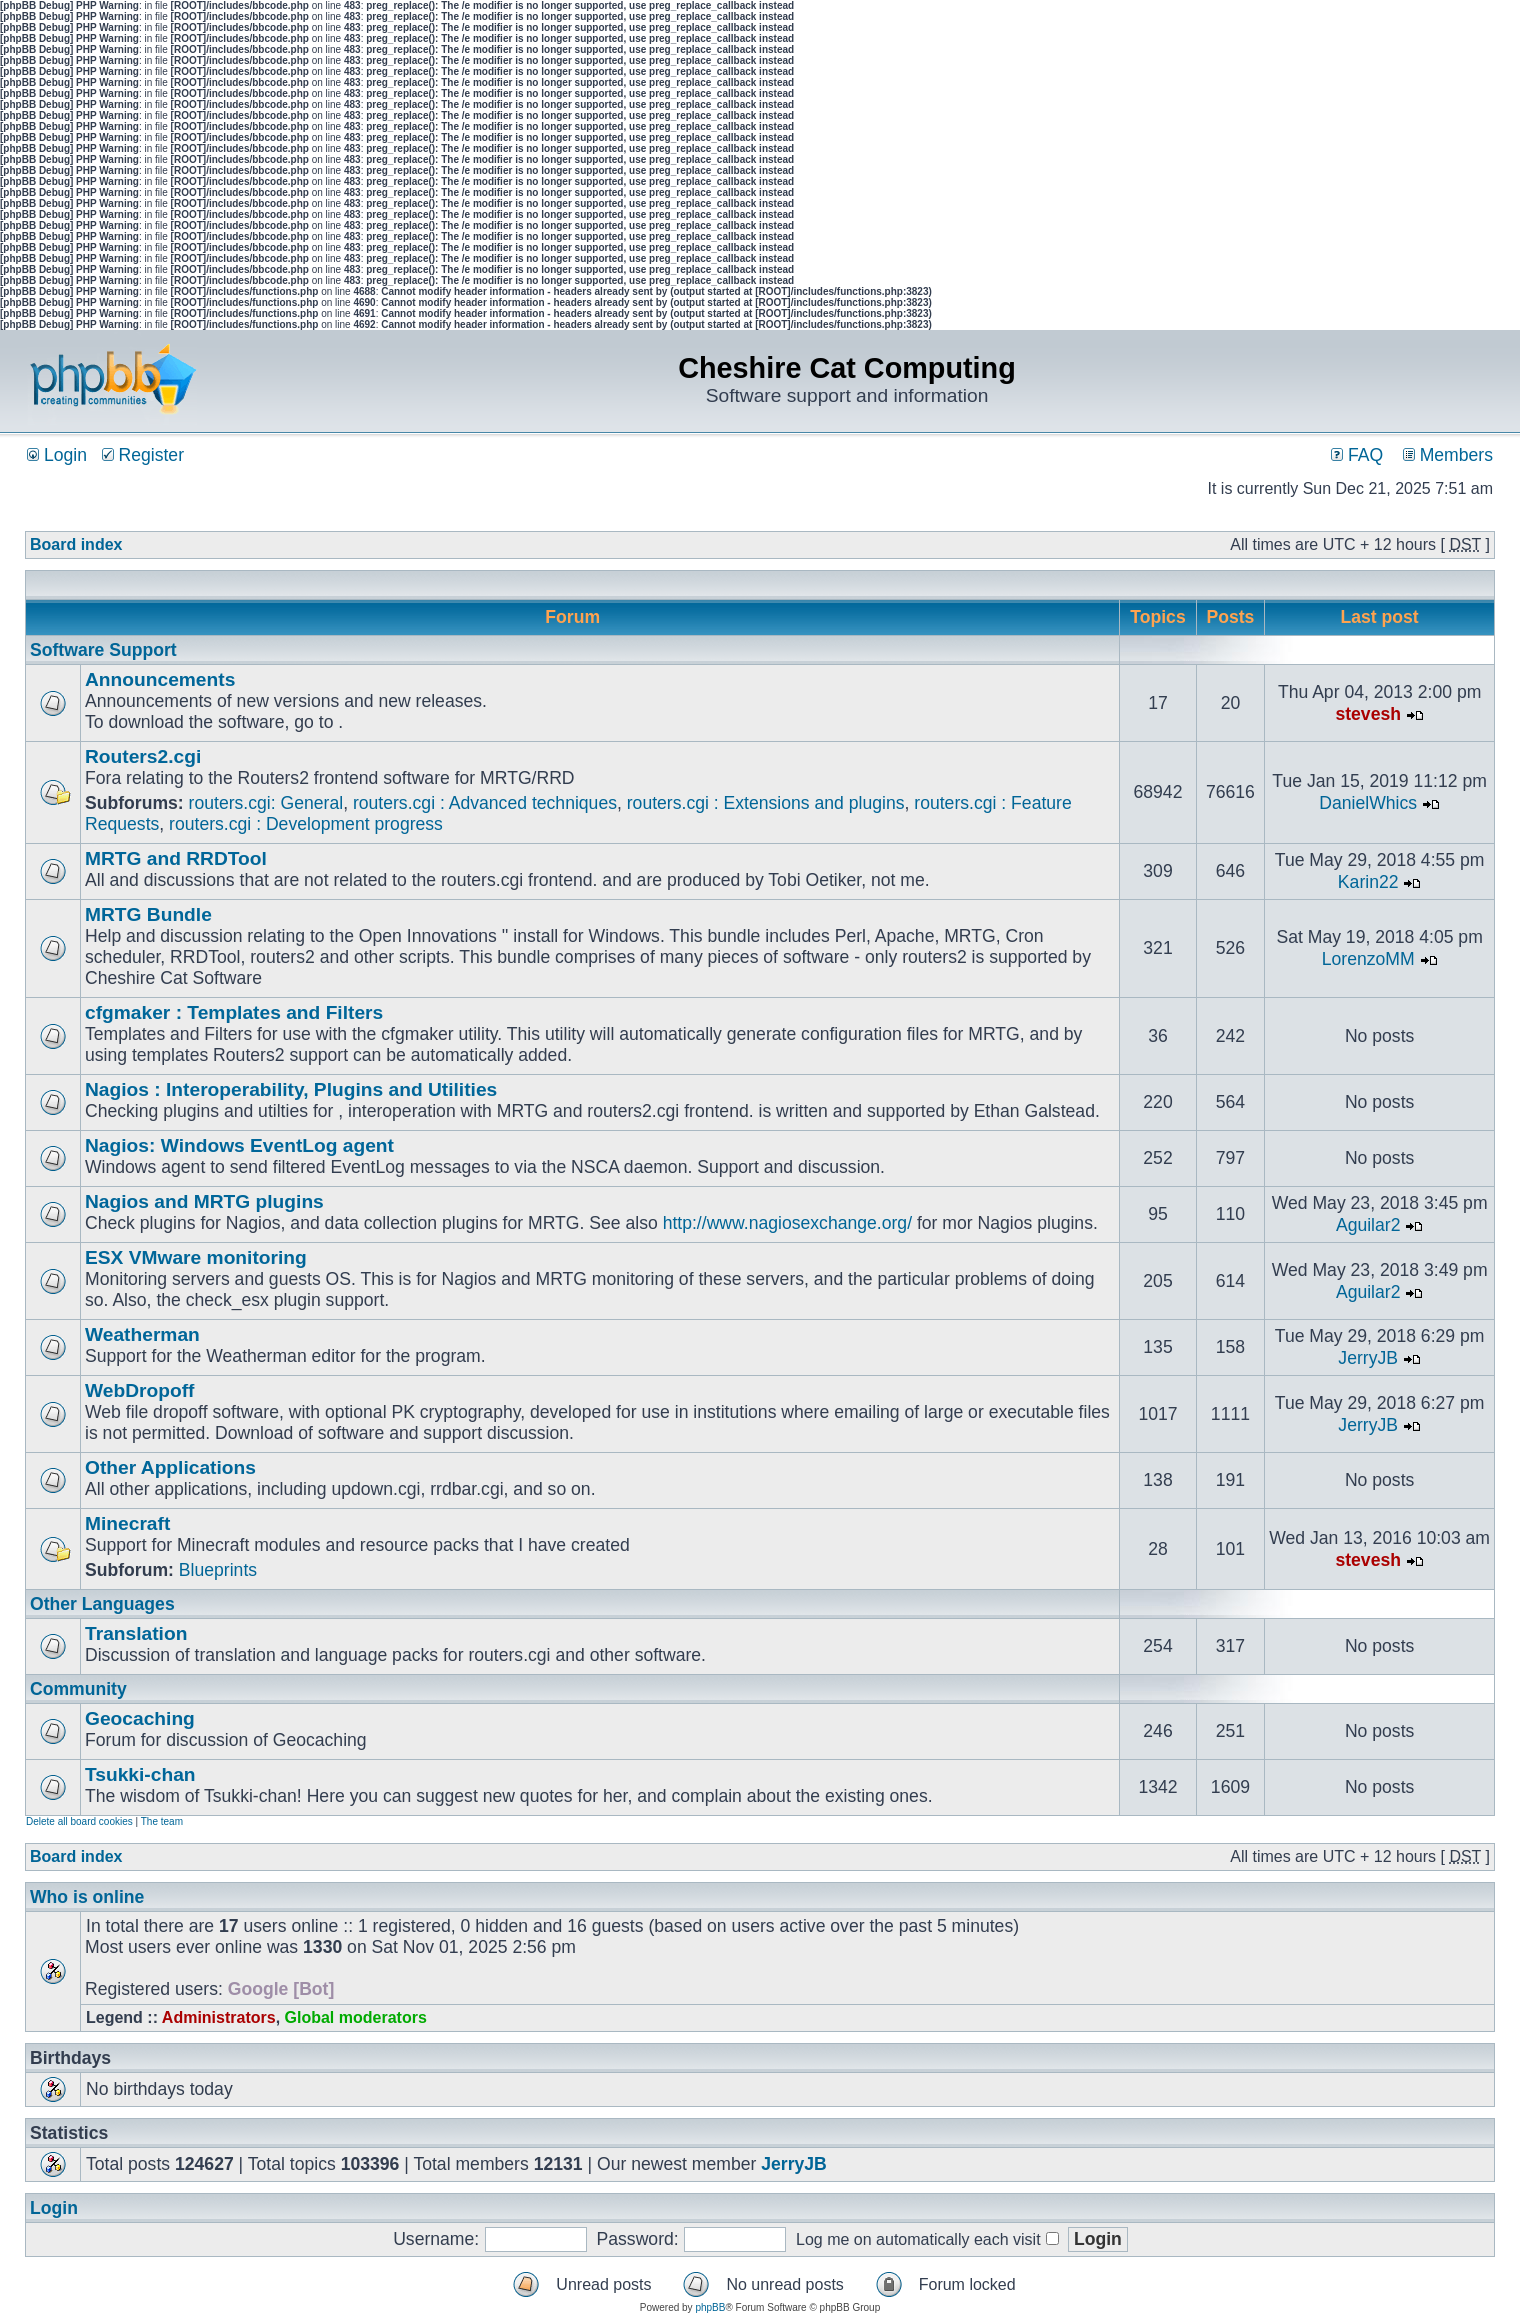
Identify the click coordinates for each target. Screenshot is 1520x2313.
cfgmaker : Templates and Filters (234, 1012)
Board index (76, 544)
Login (57, 455)
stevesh (1368, 714)
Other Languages (102, 1604)
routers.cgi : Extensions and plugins (766, 803)
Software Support (103, 650)
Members (1448, 455)
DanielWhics (1368, 803)
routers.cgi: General (266, 803)
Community (78, 1689)
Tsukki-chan (140, 1774)
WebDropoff (139, 1390)
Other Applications (170, 1467)
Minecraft (127, 1523)
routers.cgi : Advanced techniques (485, 803)
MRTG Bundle (148, 914)
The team (162, 1821)
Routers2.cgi (143, 756)
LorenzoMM (1368, 959)
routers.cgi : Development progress (306, 824)
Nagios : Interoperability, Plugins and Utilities (291, 1089)
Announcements (160, 679)
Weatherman (142, 1334)
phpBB (710, 2307)
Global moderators (356, 2017)
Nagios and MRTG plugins (204, 1201)
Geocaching (140, 1718)
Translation (136, 1633)
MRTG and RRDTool (176, 858)
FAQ (1357, 455)
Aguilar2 (1368, 1225)
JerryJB (1368, 1358)
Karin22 (1368, 882)
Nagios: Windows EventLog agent (239, 1145)
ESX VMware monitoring (196, 1257)
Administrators (219, 2017)
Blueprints (218, 1570)
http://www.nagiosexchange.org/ (787, 1223)
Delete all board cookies (79, 1821)
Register (143, 455)
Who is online (87, 1897)
